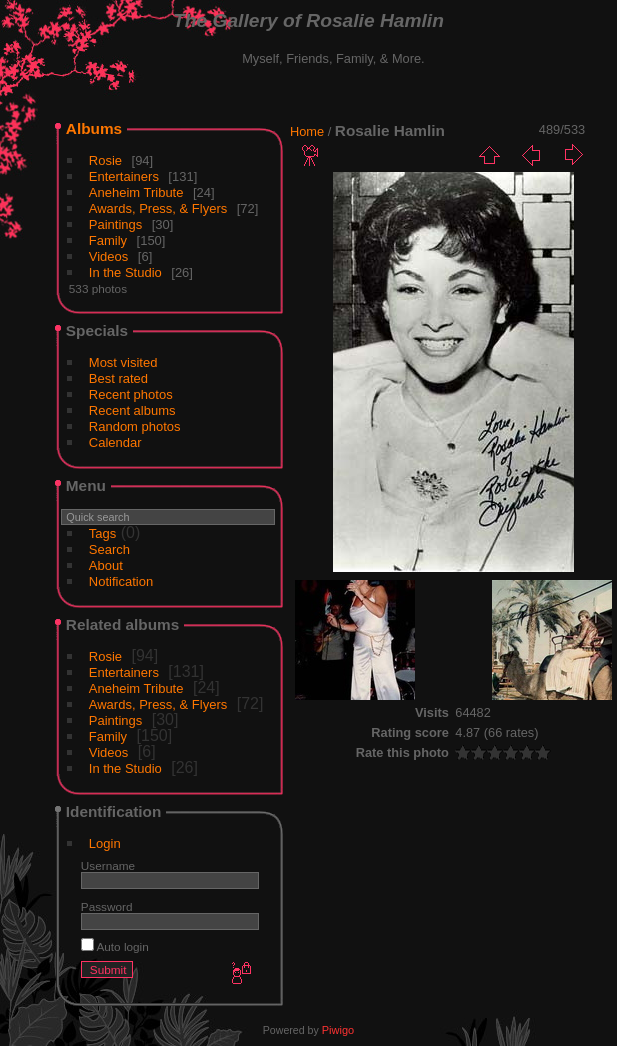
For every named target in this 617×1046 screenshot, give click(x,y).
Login (105, 843)
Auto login (115, 946)
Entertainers (124, 176)
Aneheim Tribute (136, 192)
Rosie (105, 160)
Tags (102, 533)
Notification (121, 581)
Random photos (135, 426)
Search (109, 549)
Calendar (115, 442)
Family (108, 240)
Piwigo (338, 1030)
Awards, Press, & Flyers (158, 208)
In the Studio (125, 272)
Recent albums (132, 410)
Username (108, 865)
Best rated (118, 378)
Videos (109, 256)
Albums (94, 128)
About (106, 565)
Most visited (123, 362)
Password (107, 906)
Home (307, 131)
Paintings (115, 224)
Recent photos (131, 394)
